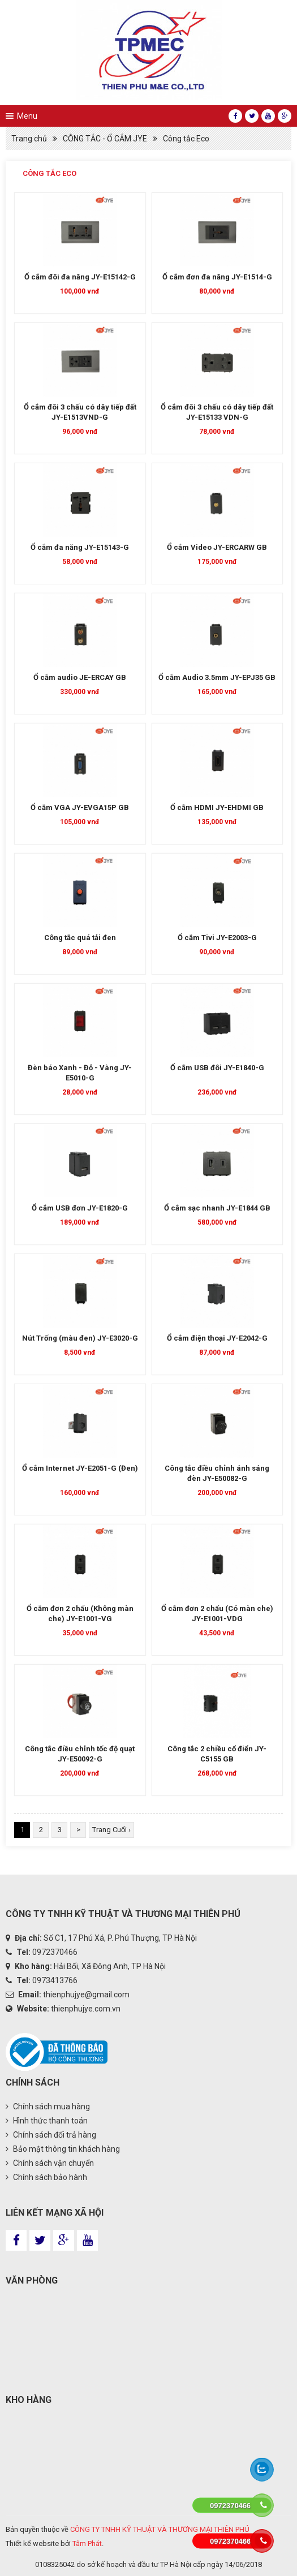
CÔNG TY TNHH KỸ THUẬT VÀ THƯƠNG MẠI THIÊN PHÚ (159, 2529)
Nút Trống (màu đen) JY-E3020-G (80, 1338)
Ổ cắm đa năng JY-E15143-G (80, 547)
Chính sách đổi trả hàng (51, 2134)
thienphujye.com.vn (85, 2008)
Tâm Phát (87, 2543)
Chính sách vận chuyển (50, 2163)
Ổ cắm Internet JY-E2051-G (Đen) (80, 1468)
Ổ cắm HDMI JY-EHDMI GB (217, 807)
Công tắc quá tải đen (80, 937)
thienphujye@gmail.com (86, 1994)
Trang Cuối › (111, 1829)
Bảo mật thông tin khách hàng (63, 2148)
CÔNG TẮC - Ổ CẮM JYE (105, 138)
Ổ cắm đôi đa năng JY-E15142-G (80, 277)
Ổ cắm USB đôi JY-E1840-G (217, 1067)
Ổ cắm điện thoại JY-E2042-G (217, 1338)
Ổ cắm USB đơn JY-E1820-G (80, 1208)
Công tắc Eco (186, 138)
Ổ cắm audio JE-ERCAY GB (79, 677)
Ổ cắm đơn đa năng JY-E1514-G (217, 277)
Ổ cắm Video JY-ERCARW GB (217, 547)
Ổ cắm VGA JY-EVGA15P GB (80, 807)
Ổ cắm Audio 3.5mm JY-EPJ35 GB (217, 677)
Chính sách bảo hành (46, 2177)
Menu (27, 115)
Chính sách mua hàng (48, 2106)
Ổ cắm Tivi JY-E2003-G (217, 937)
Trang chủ (29, 138)
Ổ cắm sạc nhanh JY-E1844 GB (217, 1208)
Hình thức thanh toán (47, 2120)
